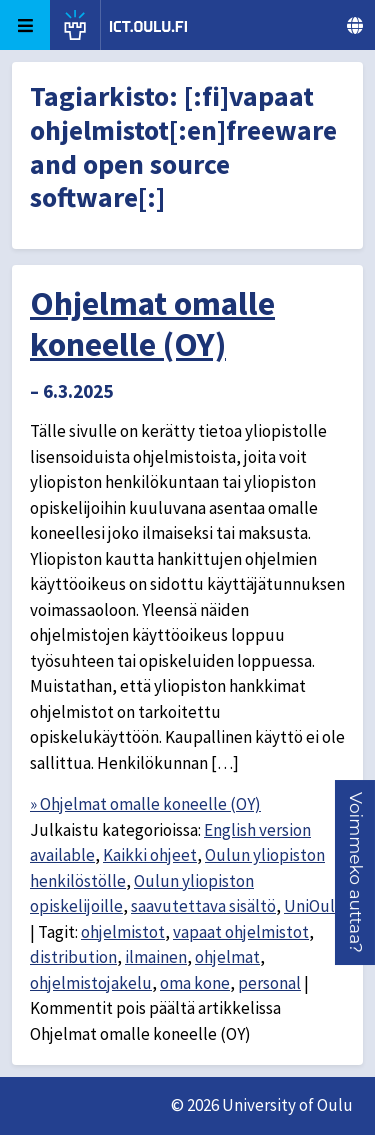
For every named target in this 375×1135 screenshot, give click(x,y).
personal (269, 983)
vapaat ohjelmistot (241, 932)
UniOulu (314, 906)
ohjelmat (227, 957)
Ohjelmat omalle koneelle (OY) (152, 323)
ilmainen (156, 957)
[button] (356, 872)
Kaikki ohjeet (150, 855)
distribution (73, 957)
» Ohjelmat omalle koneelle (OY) (145, 804)
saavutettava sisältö (203, 906)
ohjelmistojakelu (91, 983)
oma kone (195, 983)
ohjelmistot (123, 932)
